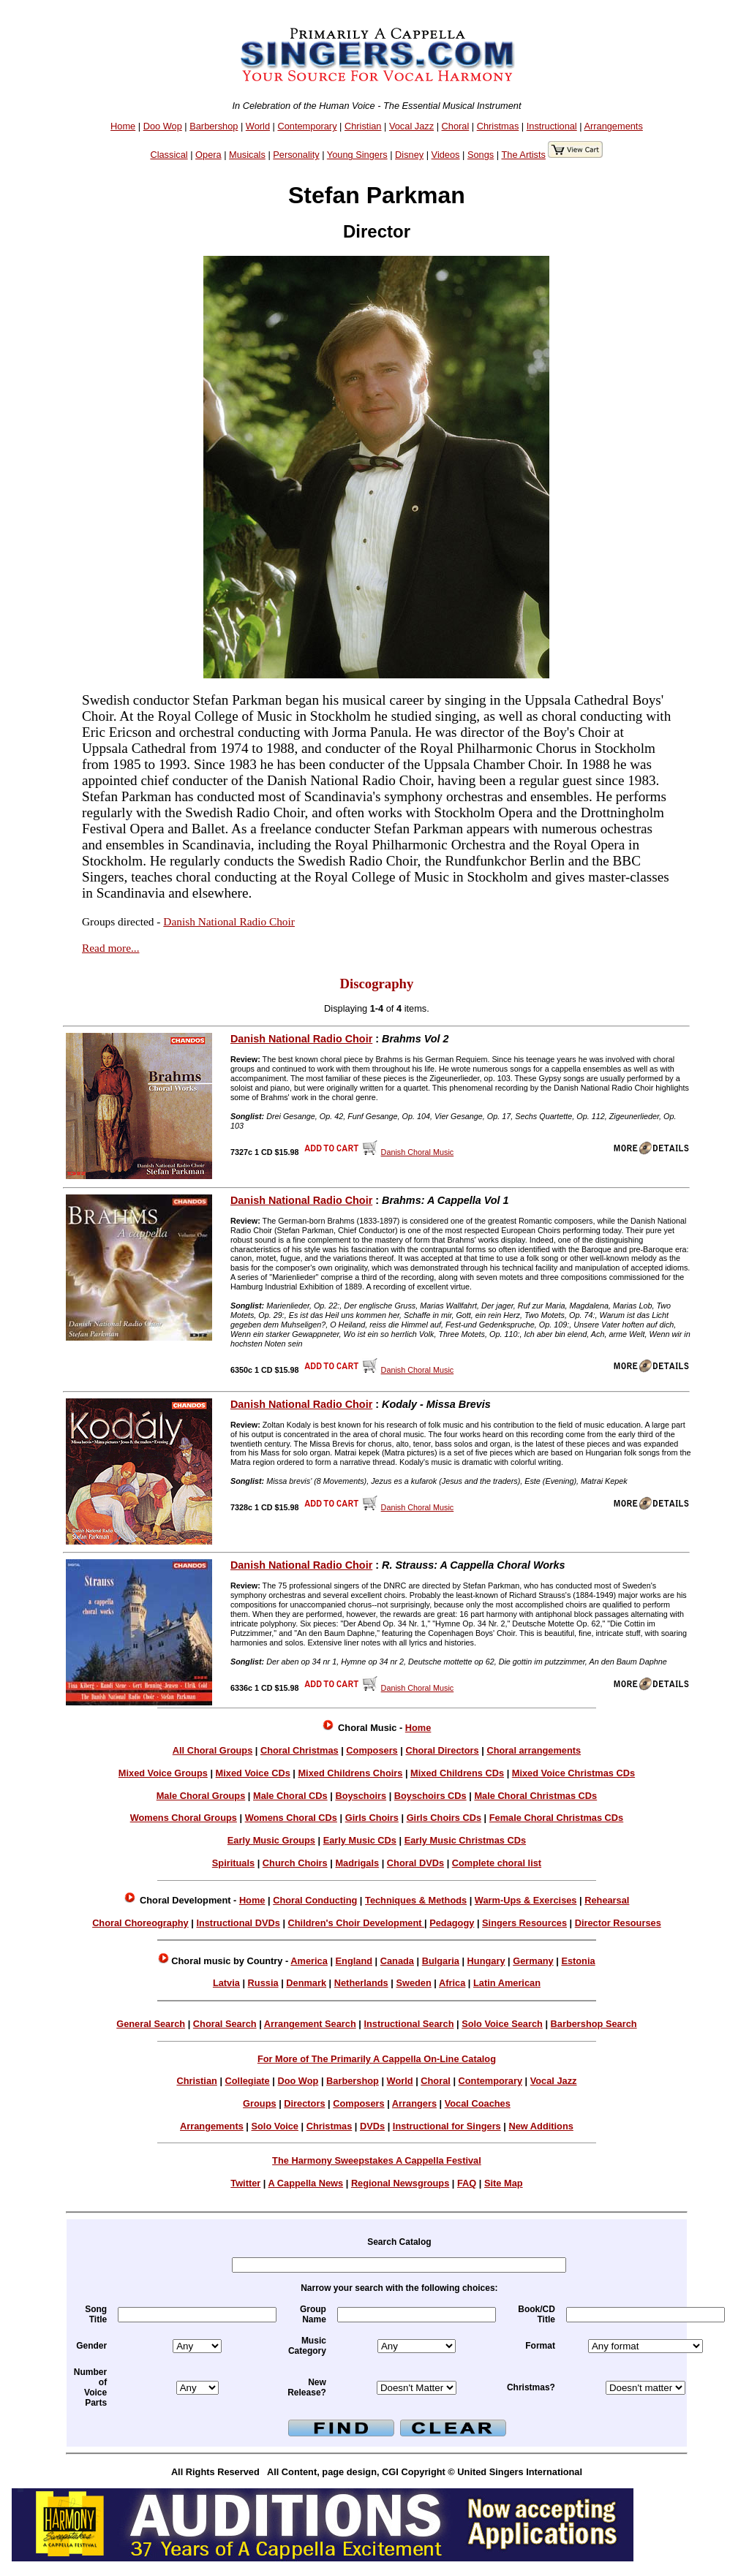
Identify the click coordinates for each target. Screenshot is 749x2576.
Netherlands (361, 1982)
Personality (296, 154)
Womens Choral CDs (291, 1817)
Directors (304, 2103)
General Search (150, 2023)
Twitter (245, 2183)
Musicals (247, 154)
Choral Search (225, 2023)
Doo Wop (162, 126)
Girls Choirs (372, 1817)
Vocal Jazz (411, 126)
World (258, 126)
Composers (371, 1750)
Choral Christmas (299, 1750)
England (354, 1960)
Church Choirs (295, 1862)
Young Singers (357, 154)
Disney (409, 154)
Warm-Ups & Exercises (526, 1900)
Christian (363, 126)
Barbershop (213, 126)
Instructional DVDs (237, 1922)
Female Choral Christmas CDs (556, 1817)
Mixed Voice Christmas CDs (573, 1773)
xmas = (645, 2388)
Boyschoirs (360, 1795)
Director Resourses (618, 1922)
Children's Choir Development (356, 1922)
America (309, 1960)
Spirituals (233, 1862)
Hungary (486, 1960)
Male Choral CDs (290, 1795)
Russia (263, 1982)
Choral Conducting (315, 1900)
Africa (452, 1982)
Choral (456, 126)
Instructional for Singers (447, 2126)
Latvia (226, 1982)
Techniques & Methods (416, 1900)
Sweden (413, 1982)
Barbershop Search (594, 2023)
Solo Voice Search (502, 2023)
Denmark (306, 1982)
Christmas (498, 126)
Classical (168, 154)
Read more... (110, 948)
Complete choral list (496, 1862)
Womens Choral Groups (183, 1817)
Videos (446, 154)
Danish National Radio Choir (229, 921)
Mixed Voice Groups (163, 1773)
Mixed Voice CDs (253, 1773)
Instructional (552, 126)
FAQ (466, 2183)
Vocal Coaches (478, 2103)
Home (122, 126)
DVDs (372, 2126)
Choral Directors (441, 1750)
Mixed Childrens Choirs (350, 1773)
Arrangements (613, 126)
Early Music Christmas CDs (465, 1840)
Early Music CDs (359, 1840)
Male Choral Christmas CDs (535, 1795)
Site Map (503, 2183)
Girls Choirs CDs (444, 1817)
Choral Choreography (140, 1922)
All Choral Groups (213, 1750)
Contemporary (306, 126)
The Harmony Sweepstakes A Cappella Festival (376, 2160)
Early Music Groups (271, 1840)
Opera (208, 154)
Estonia (578, 1960)
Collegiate (247, 2080)
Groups (259, 2103)
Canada (397, 1960)
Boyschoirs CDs (430, 1795)
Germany (533, 1960)
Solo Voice (275, 2126)
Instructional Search (408, 2023)
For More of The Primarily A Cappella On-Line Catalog (376, 2058)
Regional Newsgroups (400, 2183)
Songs (480, 154)
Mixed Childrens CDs (457, 1773)
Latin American (507, 1982)
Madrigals (357, 1862)
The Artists (523, 154)
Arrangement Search (310, 2023)
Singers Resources (524, 1922)
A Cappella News (306, 2183)
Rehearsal (606, 1900)
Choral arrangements (533, 1750)
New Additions (540, 2126)
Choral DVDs (415, 1862)
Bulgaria (440, 1960)
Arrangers (414, 2103)
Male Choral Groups (201, 1795)
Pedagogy (451, 1922)
